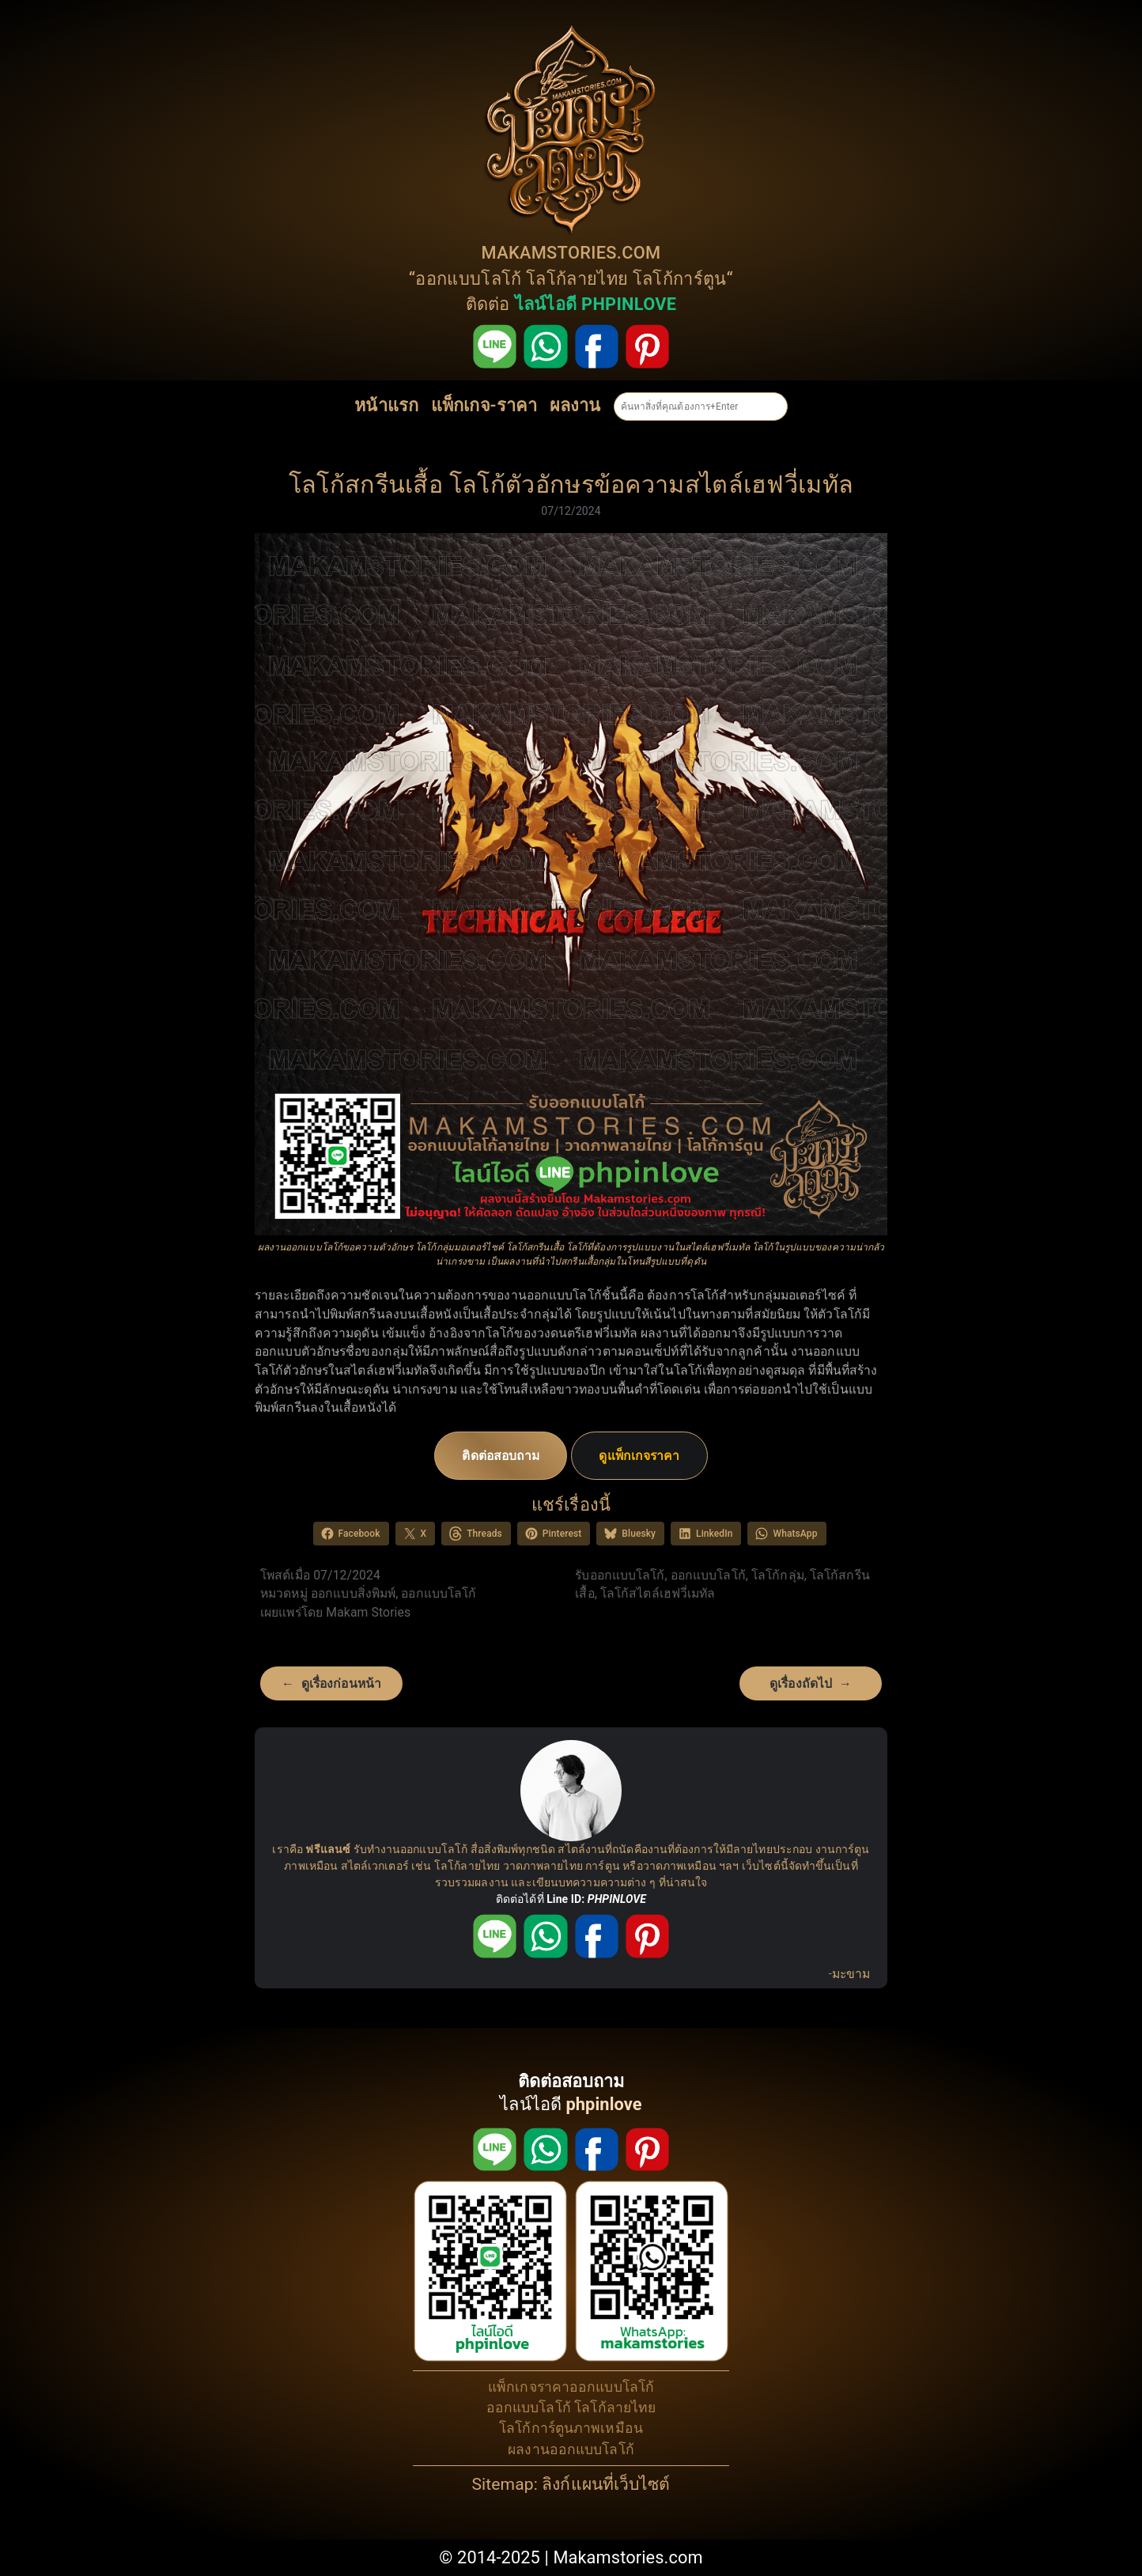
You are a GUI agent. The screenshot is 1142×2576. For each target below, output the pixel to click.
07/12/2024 (571, 511)
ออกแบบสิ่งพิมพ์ (353, 1593)
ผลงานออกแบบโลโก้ (571, 2449)
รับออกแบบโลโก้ (619, 1575)
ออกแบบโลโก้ (468, 279)
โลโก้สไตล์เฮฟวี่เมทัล (658, 1593)
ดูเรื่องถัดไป (801, 1683)
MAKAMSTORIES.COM (571, 253)
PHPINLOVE (617, 1899)
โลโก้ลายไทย (577, 279)
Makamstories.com (627, 2557)
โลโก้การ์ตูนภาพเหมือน (571, 2428)
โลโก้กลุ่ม (777, 1575)
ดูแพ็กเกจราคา (639, 1455)
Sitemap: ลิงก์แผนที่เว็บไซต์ (570, 2484)
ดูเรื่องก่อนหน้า (341, 1683)
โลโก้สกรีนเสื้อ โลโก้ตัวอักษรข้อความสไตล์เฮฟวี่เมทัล (571, 484)
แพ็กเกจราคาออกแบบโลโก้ (571, 2387)
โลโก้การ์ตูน (680, 279)
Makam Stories (368, 1612)
